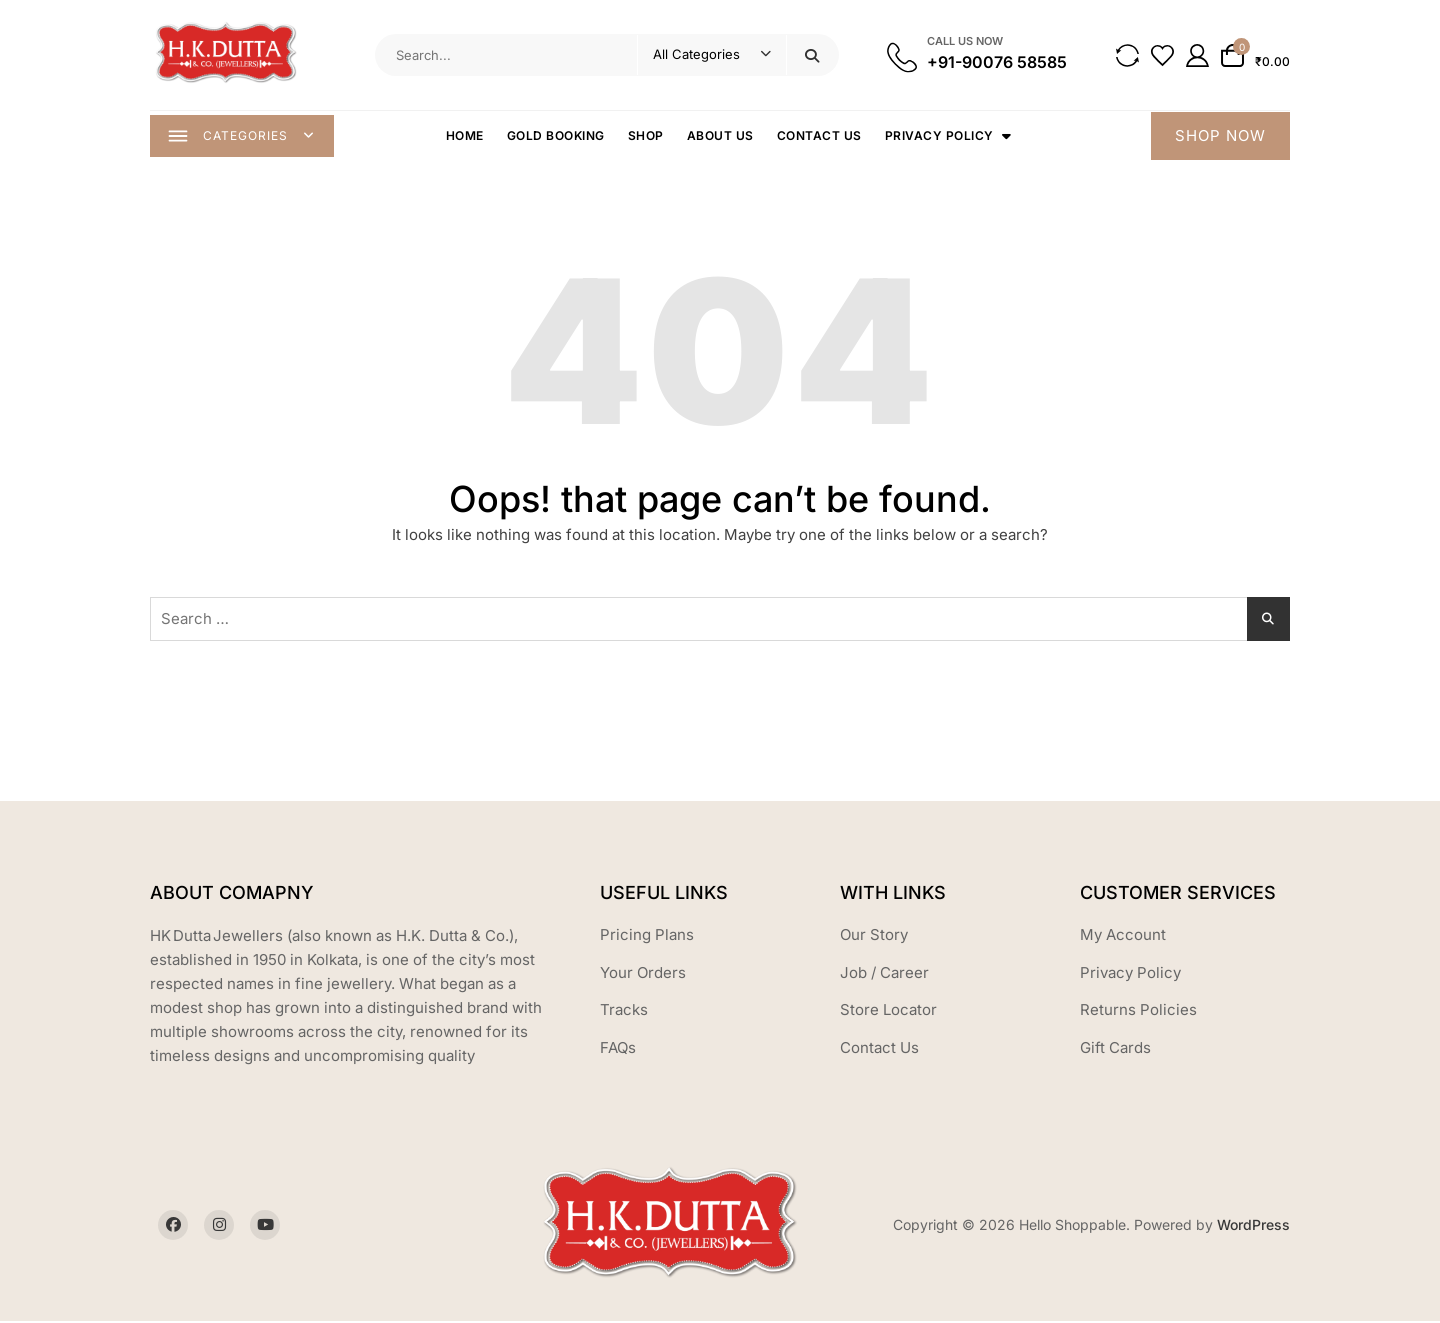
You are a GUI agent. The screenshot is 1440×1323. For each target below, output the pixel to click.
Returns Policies (1138, 1011)
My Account (1123, 936)
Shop (647, 136)
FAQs (618, 1049)
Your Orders (643, 974)
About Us (721, 136)
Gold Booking (557, 136)
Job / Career (884, 974)
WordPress (1253, 1226)
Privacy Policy (940, 136)
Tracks (624, 1011)
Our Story (874, 936)
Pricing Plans (647, 936)
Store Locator (888, 1011)
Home (466, 136)
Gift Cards (1115, 1049)
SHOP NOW (1220, 136)
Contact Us (820, 136)
